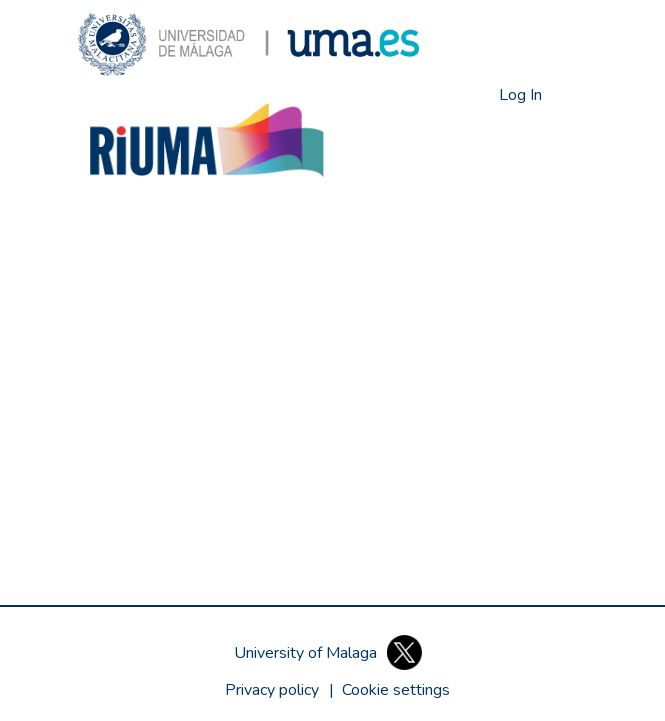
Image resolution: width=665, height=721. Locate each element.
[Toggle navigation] (573, 95)
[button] (248, 44)
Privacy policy (272, 690)
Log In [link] (521, 95)
